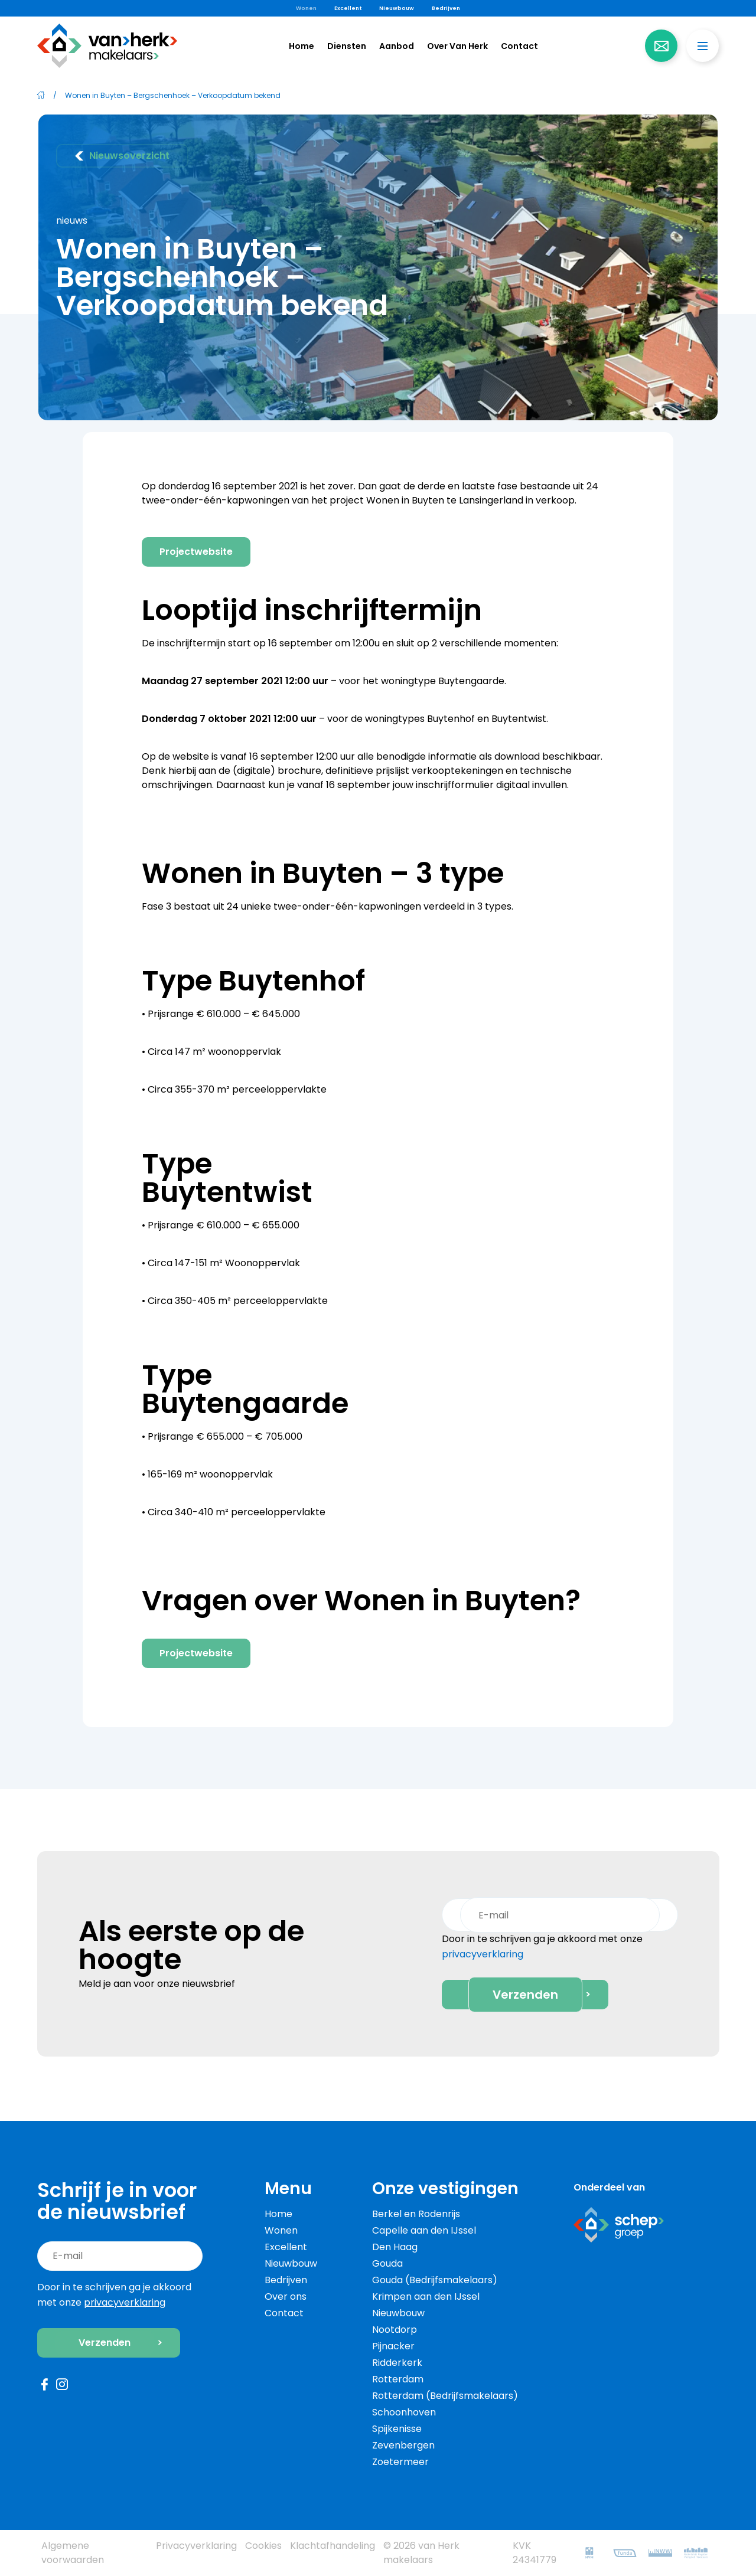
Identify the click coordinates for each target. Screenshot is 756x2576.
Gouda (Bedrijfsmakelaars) (434, 2280)
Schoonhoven (404, 2412)
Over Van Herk (457, 46)
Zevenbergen (403, 2445)
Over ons (286, 2296)
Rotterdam (397, 2379)
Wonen (306, 8)
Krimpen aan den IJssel (426, 2296)
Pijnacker (393, 2346)
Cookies (263, 2545)
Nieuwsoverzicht (122, 155)
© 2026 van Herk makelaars (421, 2553)
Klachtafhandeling (332, 2545)
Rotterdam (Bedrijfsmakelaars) (445, 2395)
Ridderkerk (397, 2362)
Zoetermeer (400, 2462)
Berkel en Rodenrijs (416, 2214)
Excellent (347, 8)
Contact (519, 45)
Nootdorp (394, 2329)
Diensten (346, 46)
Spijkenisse (397, 2429)
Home (301, 45)
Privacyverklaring (196, 2545)
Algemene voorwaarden (72, 2553)
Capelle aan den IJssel (424, 2230)
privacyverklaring (482, 1956)
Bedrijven (446, 8)
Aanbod (396, 45)
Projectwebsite (196, 551)
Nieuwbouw (396, 8)
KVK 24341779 (534, 2553)
